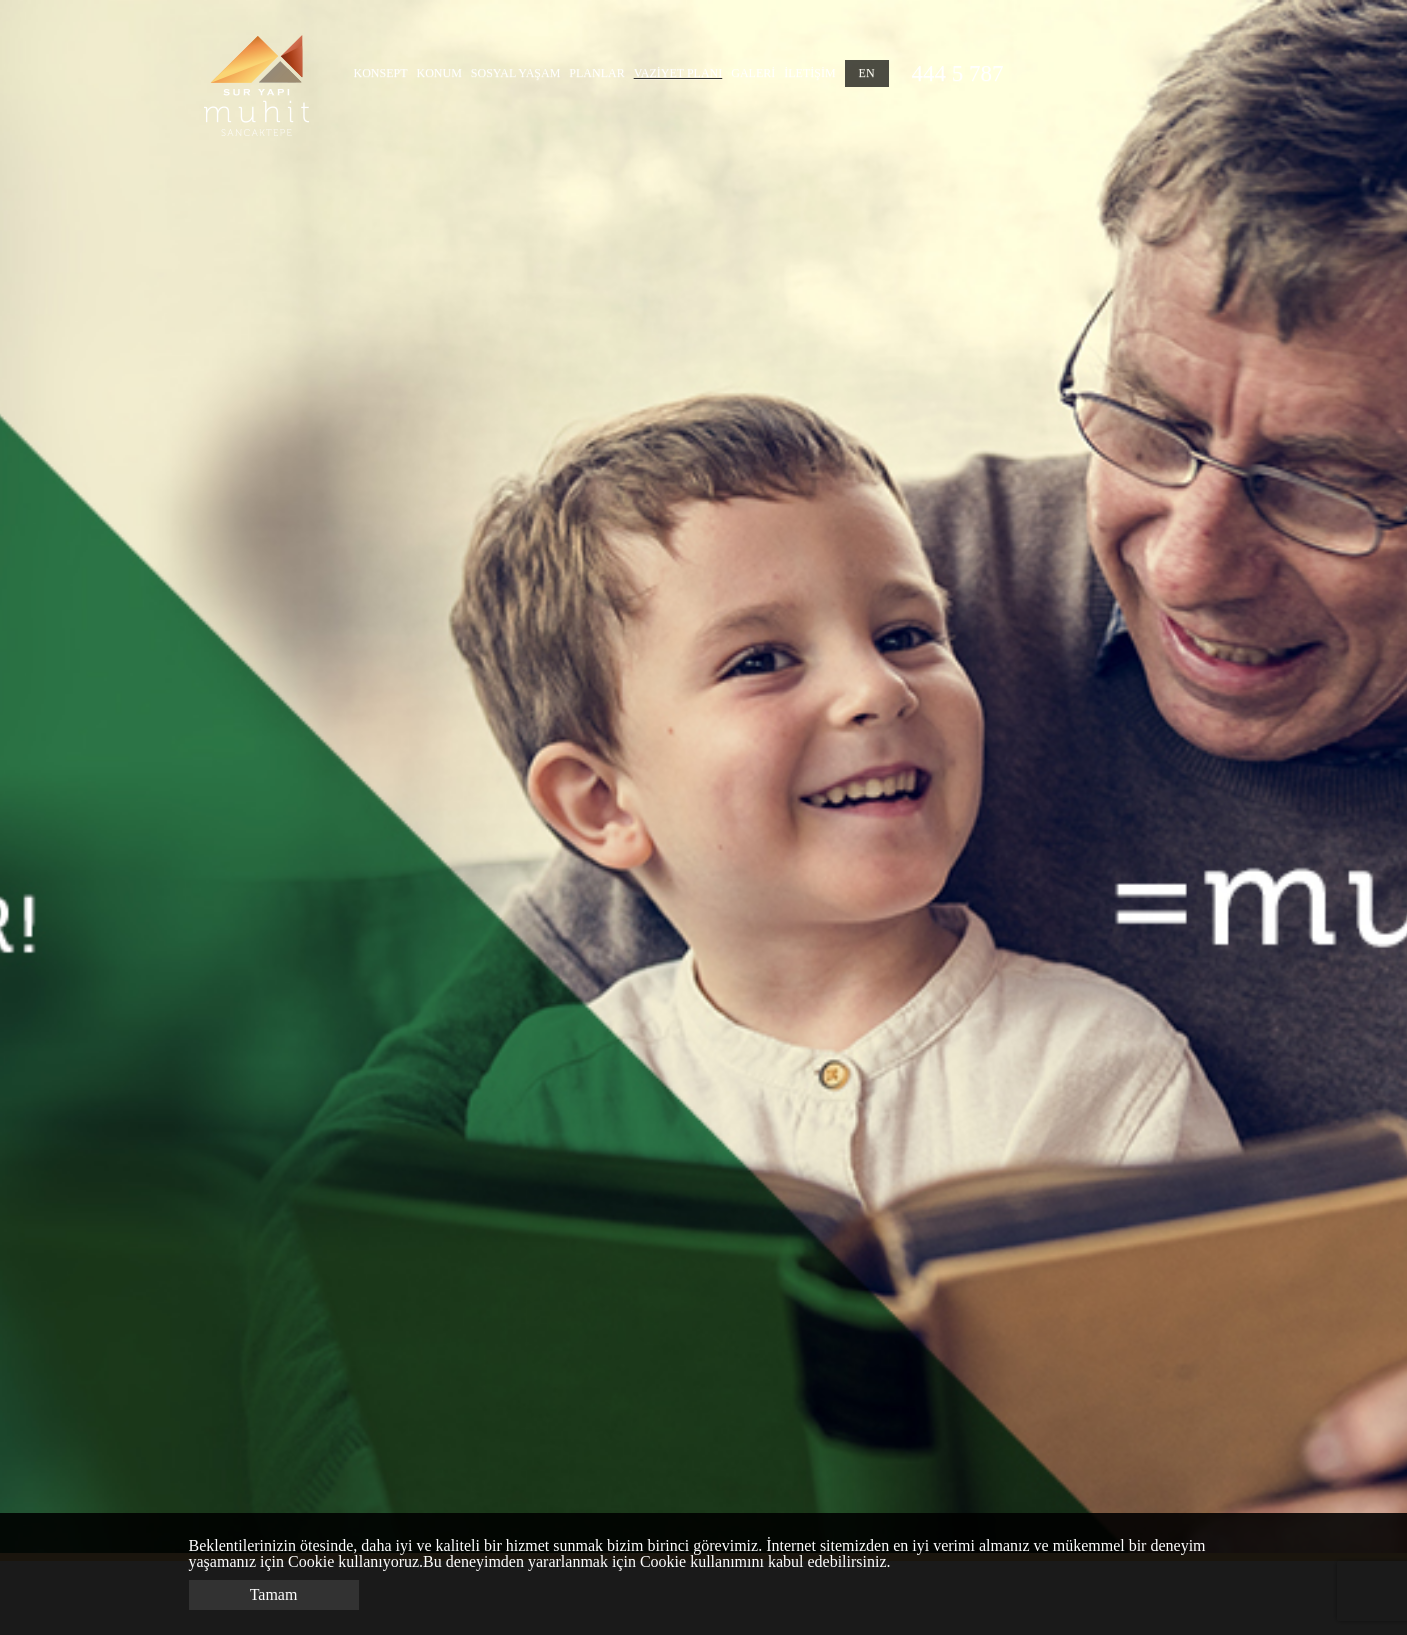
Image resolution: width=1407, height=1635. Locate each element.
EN (867, 73)
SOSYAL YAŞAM (515, 73)
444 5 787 (958, 73)
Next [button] (1302, 777)
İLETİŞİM (809, 73)
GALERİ (753, 73)
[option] (703, 776)
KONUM (439, 73)
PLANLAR (596, 73)
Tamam (274, 1594)
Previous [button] (81, 777)
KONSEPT (381, 73)
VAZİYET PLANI (678, 73)
